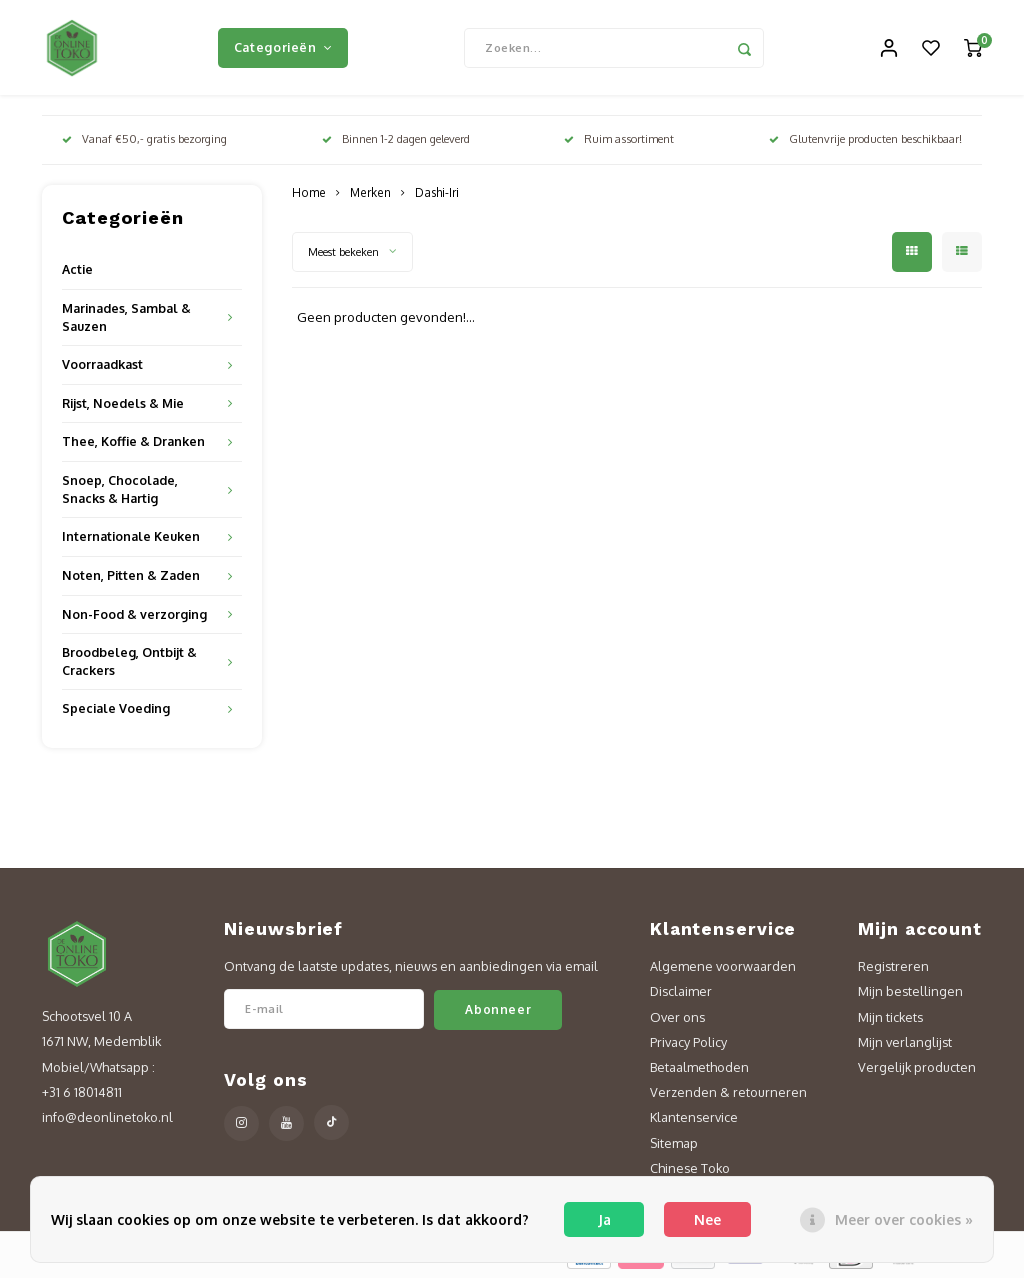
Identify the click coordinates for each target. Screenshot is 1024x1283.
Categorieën (283, 49)
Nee (707, 1219)
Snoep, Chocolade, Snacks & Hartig (120, 494)
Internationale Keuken (131, 541)
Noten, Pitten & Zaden (131, 580)
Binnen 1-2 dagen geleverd (396, 144)
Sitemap (674, 1147)
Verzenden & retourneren (728, 1097)
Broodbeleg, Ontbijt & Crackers (129, 666)
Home (309, 197)
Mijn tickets (890, 1021)
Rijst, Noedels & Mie (123, 408)
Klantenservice (694, 1122)
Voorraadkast (102, 369)
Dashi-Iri (437, 197)
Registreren (893, 971)
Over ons (677, 1021)
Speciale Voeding (116, 713)
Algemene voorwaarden (723, 971)
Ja (604, 1219)
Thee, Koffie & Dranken (133, 446)
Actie (77, 274)
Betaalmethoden (699, 1072)
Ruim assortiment (619, 144)
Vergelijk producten (917, 1072)
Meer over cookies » (904, 1219)
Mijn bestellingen (910, 996)
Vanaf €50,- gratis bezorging (144, 144)
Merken (370, 197)
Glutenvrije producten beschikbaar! (865, 144)
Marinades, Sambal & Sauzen (126, 322)
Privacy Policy (688, 1046)
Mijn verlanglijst (905, 1046)
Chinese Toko (690, 1173)
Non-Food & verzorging (134, 618)
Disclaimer (681, 996)
